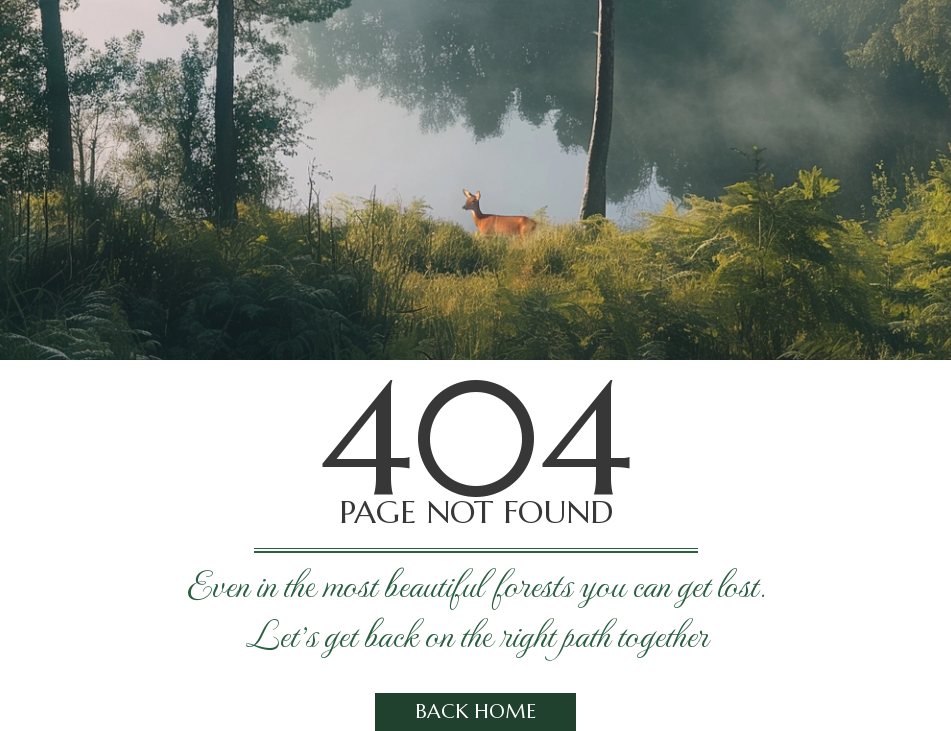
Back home (475, 711)
